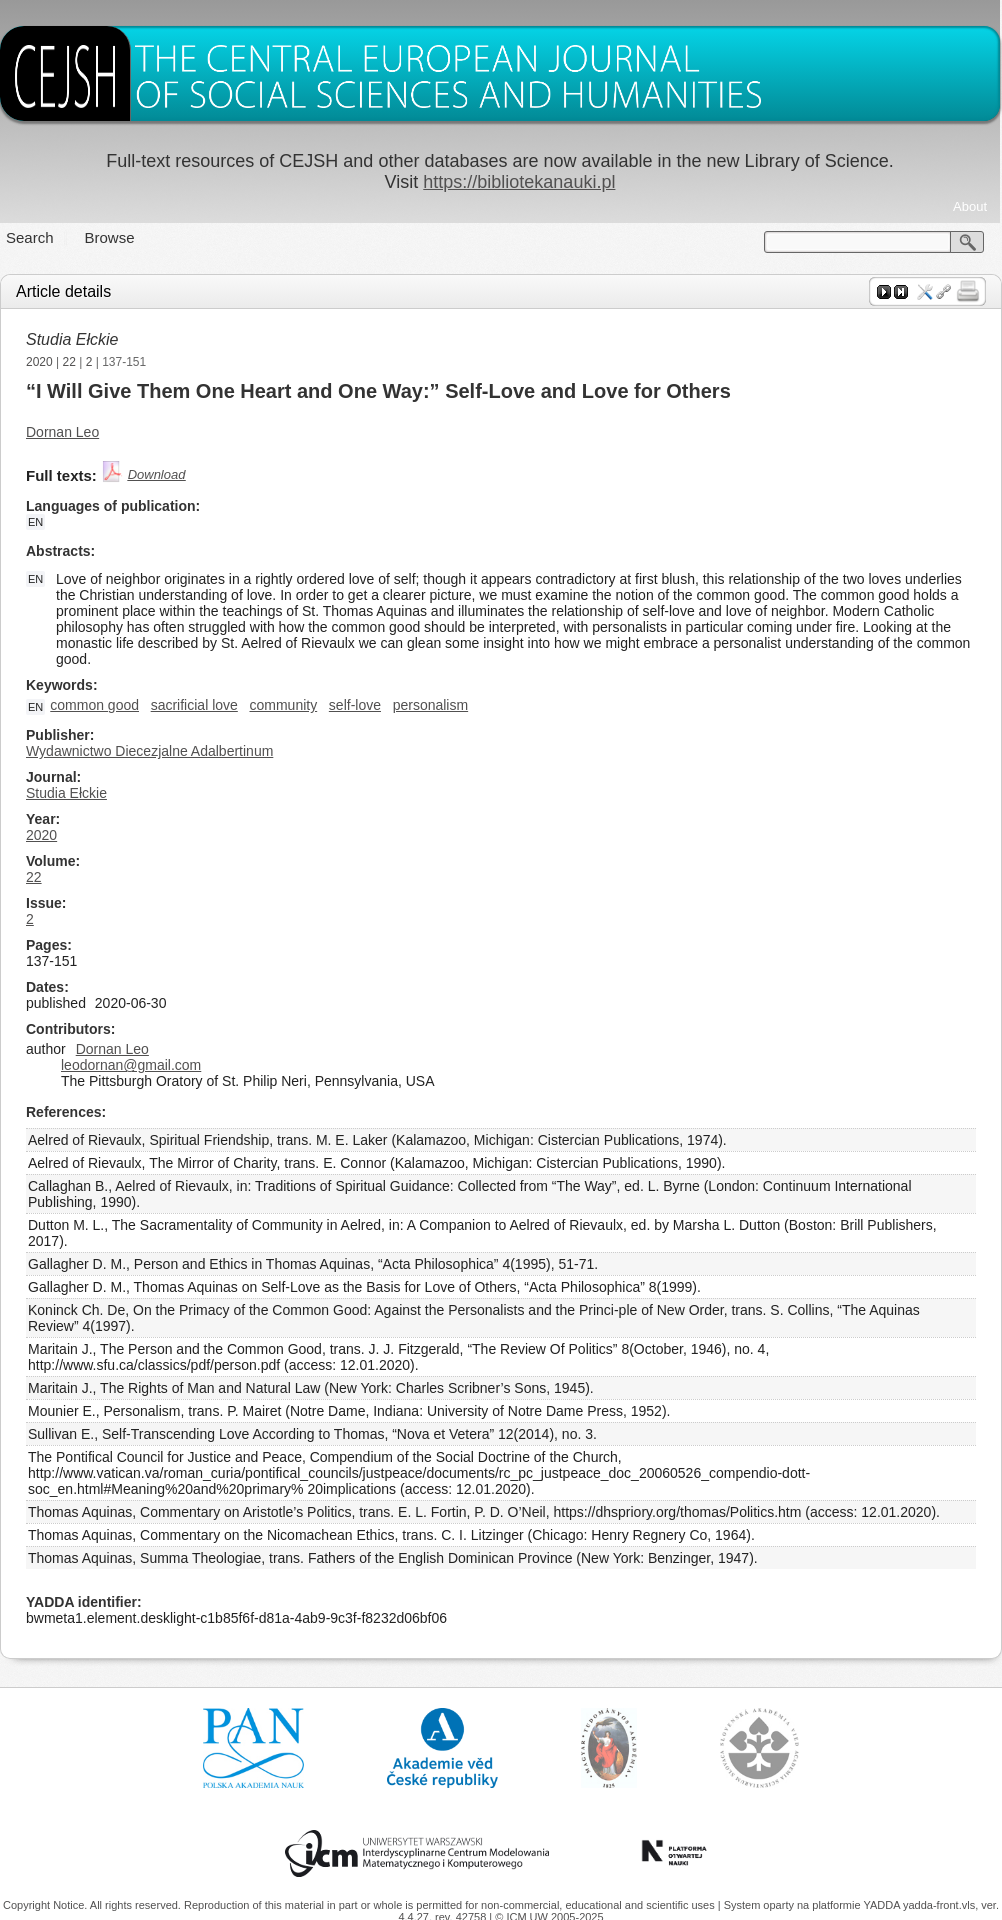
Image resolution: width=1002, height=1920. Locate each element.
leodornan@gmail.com (131, 1065)
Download (157, 474)
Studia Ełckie (72, 339)
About (970, 206)
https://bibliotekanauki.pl (519, 182)
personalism (430, 705)
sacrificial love (194, 705)
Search (30, 237)
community (283, 705)
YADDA (883, 1905)
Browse (110, 237)
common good (94, 705)
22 (69, 362)
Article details (63, 291)
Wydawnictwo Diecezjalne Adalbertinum (149, 751)
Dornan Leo (62, 432)
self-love (355, 705)
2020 (39, 362)
